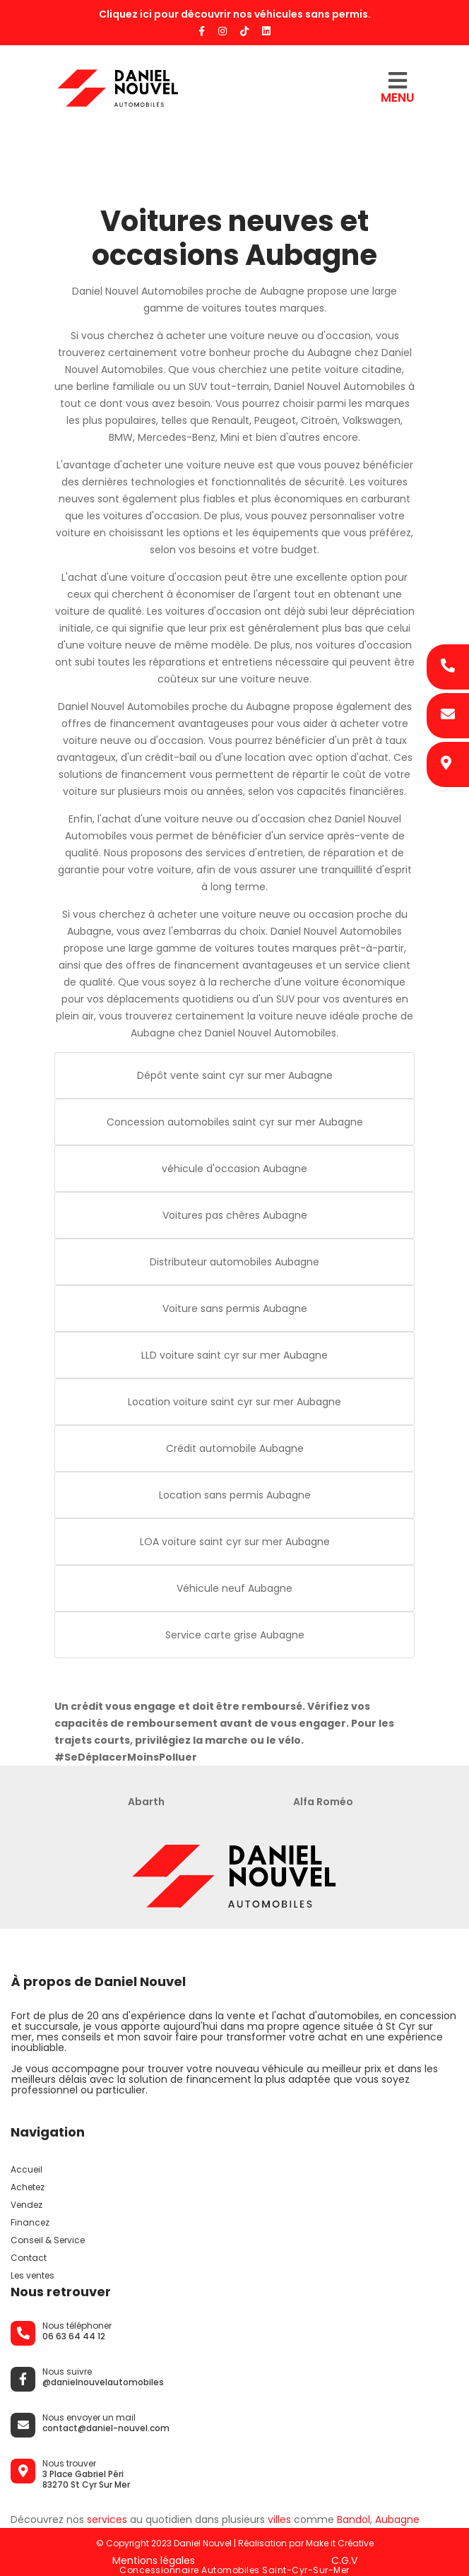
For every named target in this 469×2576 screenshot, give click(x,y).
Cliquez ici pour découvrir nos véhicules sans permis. (235, 14)
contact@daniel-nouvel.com (106, 2428)
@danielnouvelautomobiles (103, 2382)
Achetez (27, 2187)
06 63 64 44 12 (73, 2336)
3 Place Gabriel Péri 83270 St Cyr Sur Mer (86, 2479)
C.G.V (344, 2560)
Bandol (353, 2519)
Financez (30, 2222)
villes (279, 2519)
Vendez (26, 2205)
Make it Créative (340, 2543)
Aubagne (397, 2519)
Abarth (146, 1802)
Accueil (26, 2169)
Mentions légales (153, 2560)
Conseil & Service (48, 2240)
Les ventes (32, 2275)
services (107, 2519)
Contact (29, 2258)
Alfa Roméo (323, 1802)
